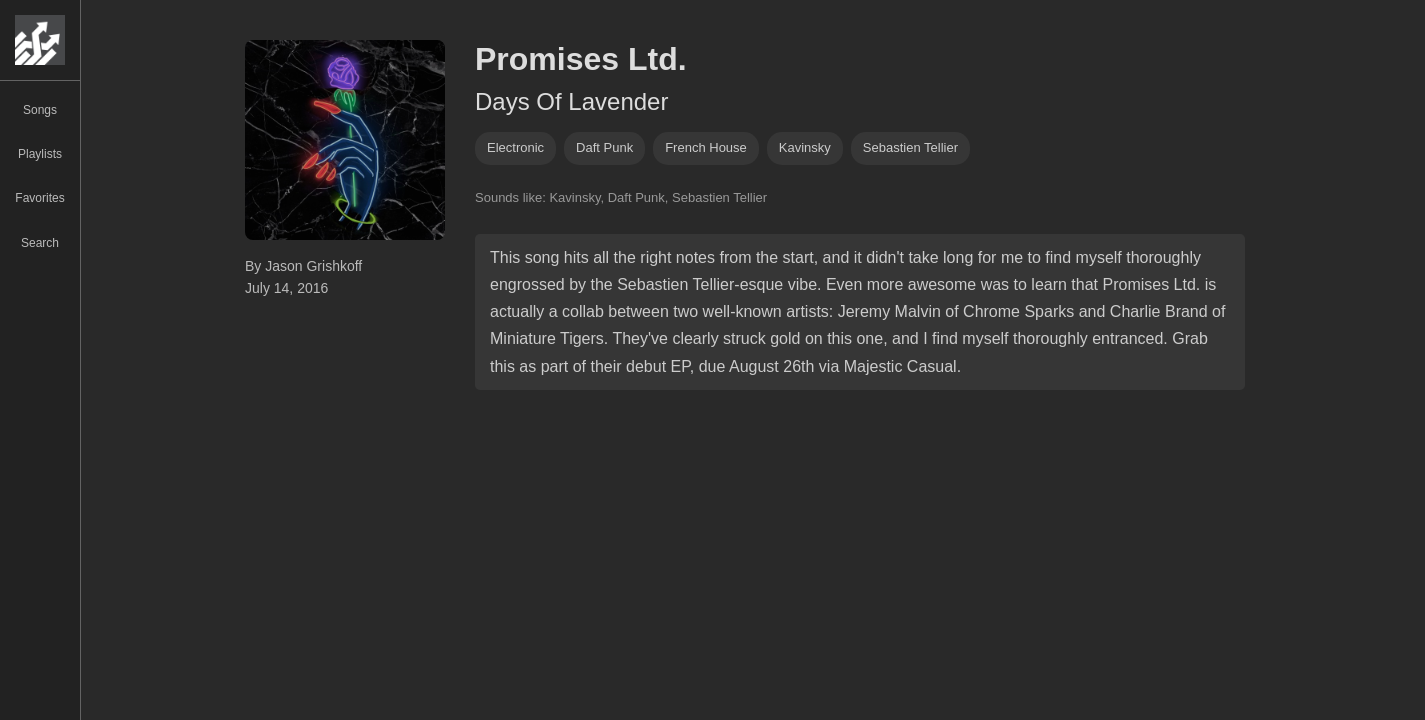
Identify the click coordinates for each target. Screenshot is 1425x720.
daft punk (604, 147)
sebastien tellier (910, 147)
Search (40, 243)
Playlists (40, 154)
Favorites (39, 198)
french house (706, 147)
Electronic (515, 147)
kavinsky (805, 147)
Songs (40, 110)
